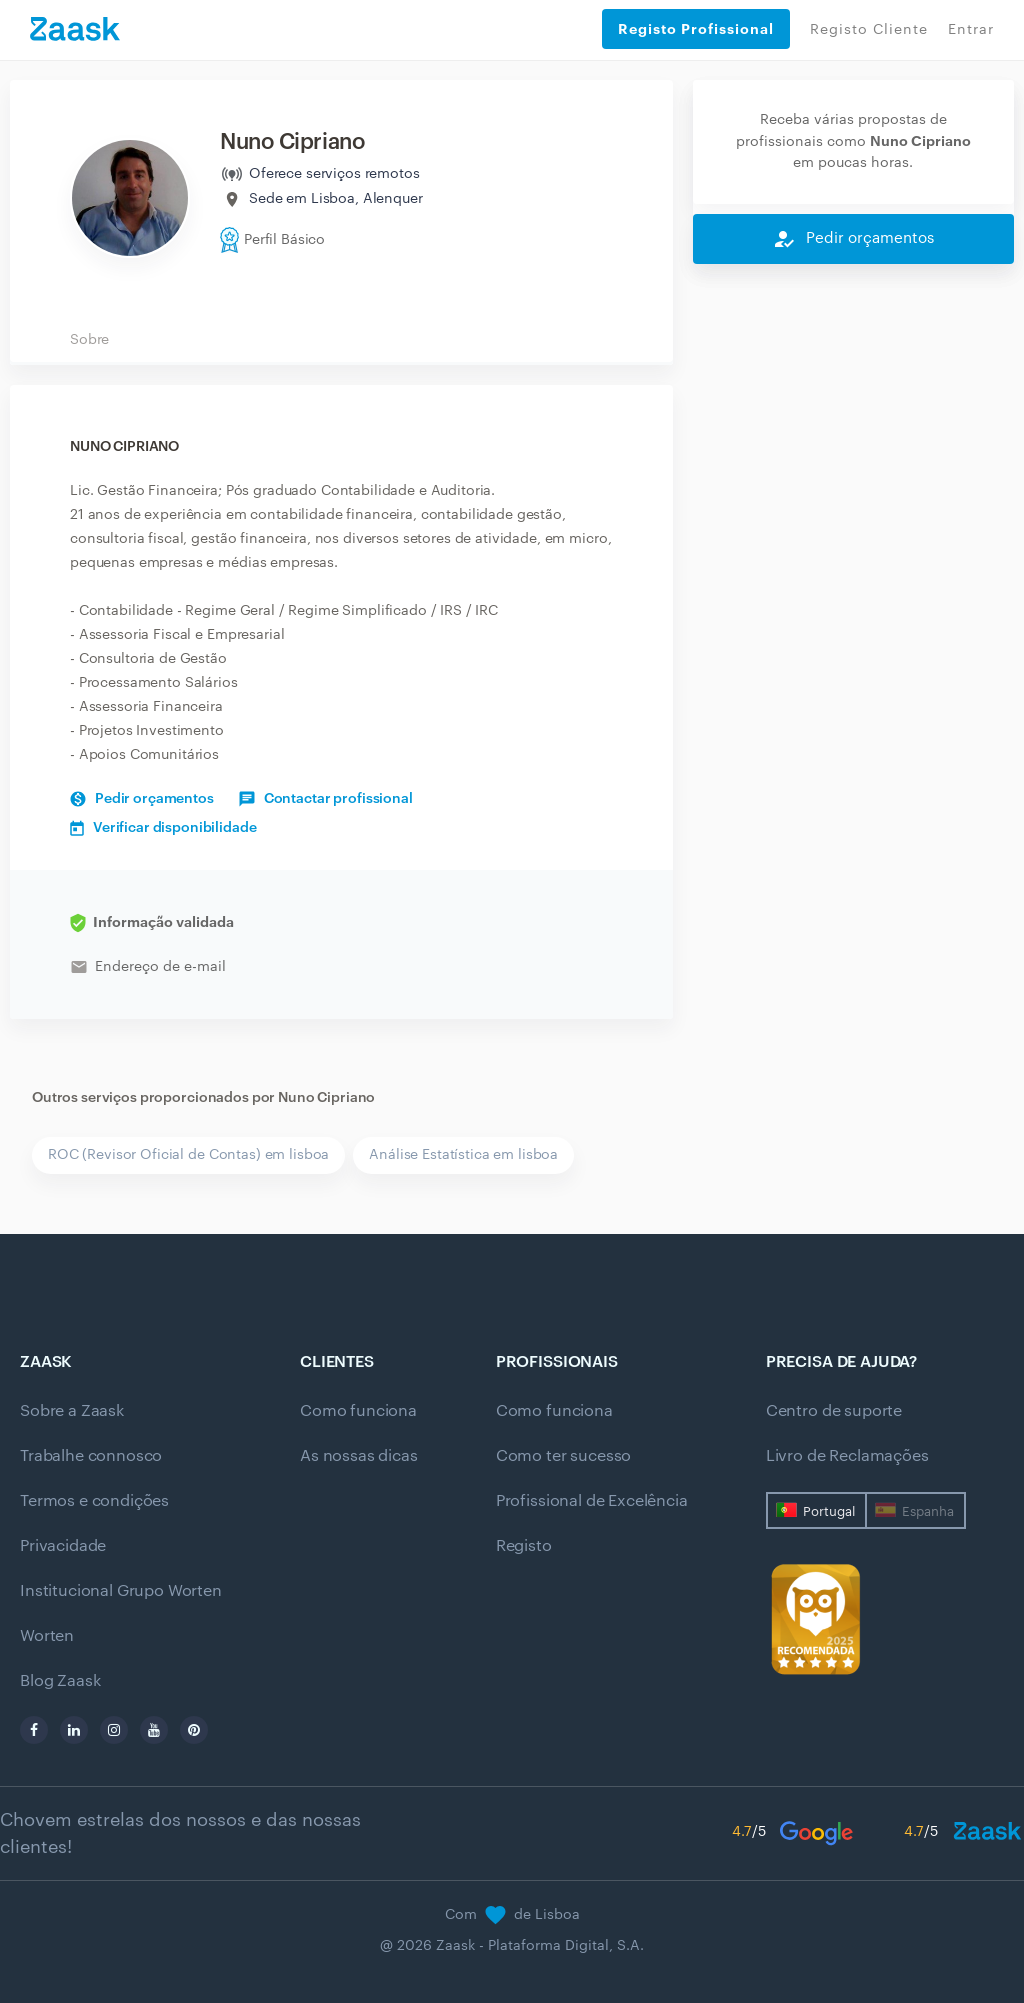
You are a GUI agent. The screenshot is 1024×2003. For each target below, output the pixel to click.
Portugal (829, 1511)
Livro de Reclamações (847, 1456)
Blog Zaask (60, 1681)
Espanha (928, 1511)
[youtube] (154, 1730)
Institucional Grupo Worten (121, 1591)
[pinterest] (194, 1730)
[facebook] (34, 1730)
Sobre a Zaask (72, 1411)
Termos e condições (94, 1501)
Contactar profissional (326, 799)
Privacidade (63, 1546)
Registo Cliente (869, 30)
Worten (47, 1636)
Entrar (971, 30)
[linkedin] (74, 1730)
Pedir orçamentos (142, 799)
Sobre (89, 340)
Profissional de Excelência (592, 1501)
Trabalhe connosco (91, 1456)
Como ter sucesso (563, 1456)
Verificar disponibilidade (163, 828)
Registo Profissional (696, 29)
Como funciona (358, 1411)
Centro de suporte (834, 1411)
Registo (524, 1546)
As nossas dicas (359, 1456)
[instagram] (114, 1730)
